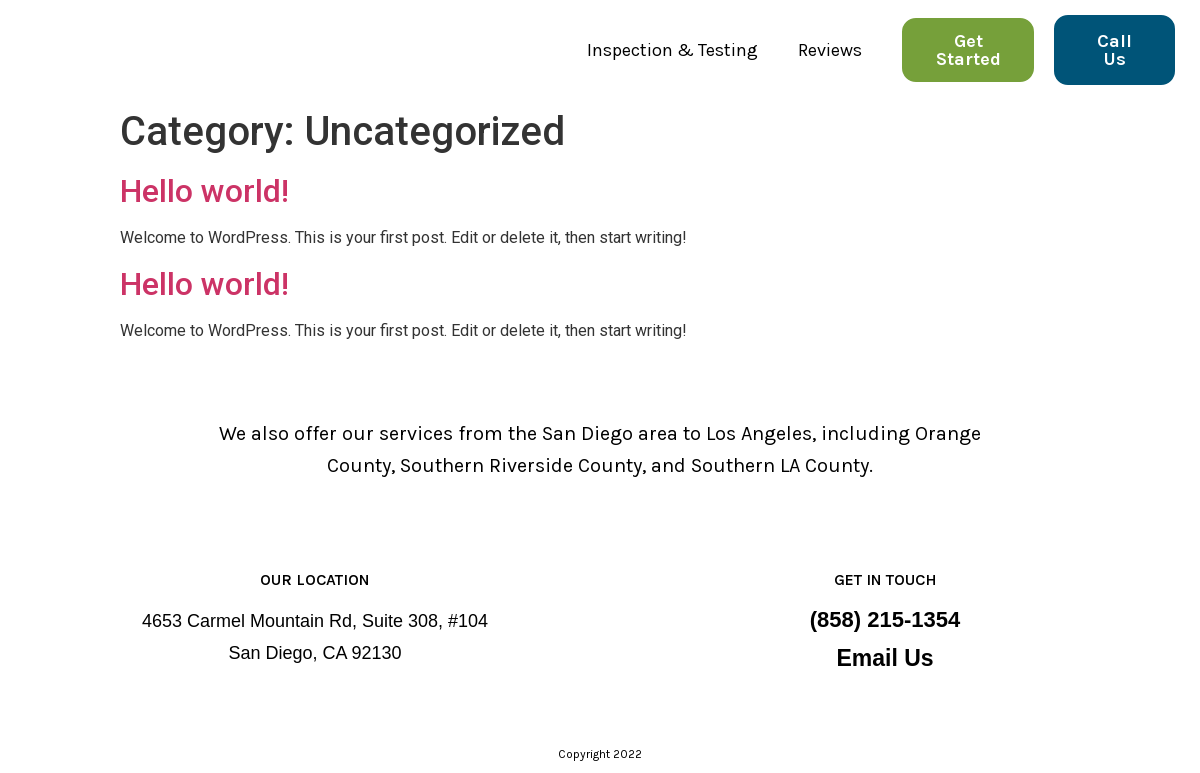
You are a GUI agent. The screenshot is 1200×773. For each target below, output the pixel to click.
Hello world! (204, 191)
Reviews (830, 50)
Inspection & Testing (672, 50)
